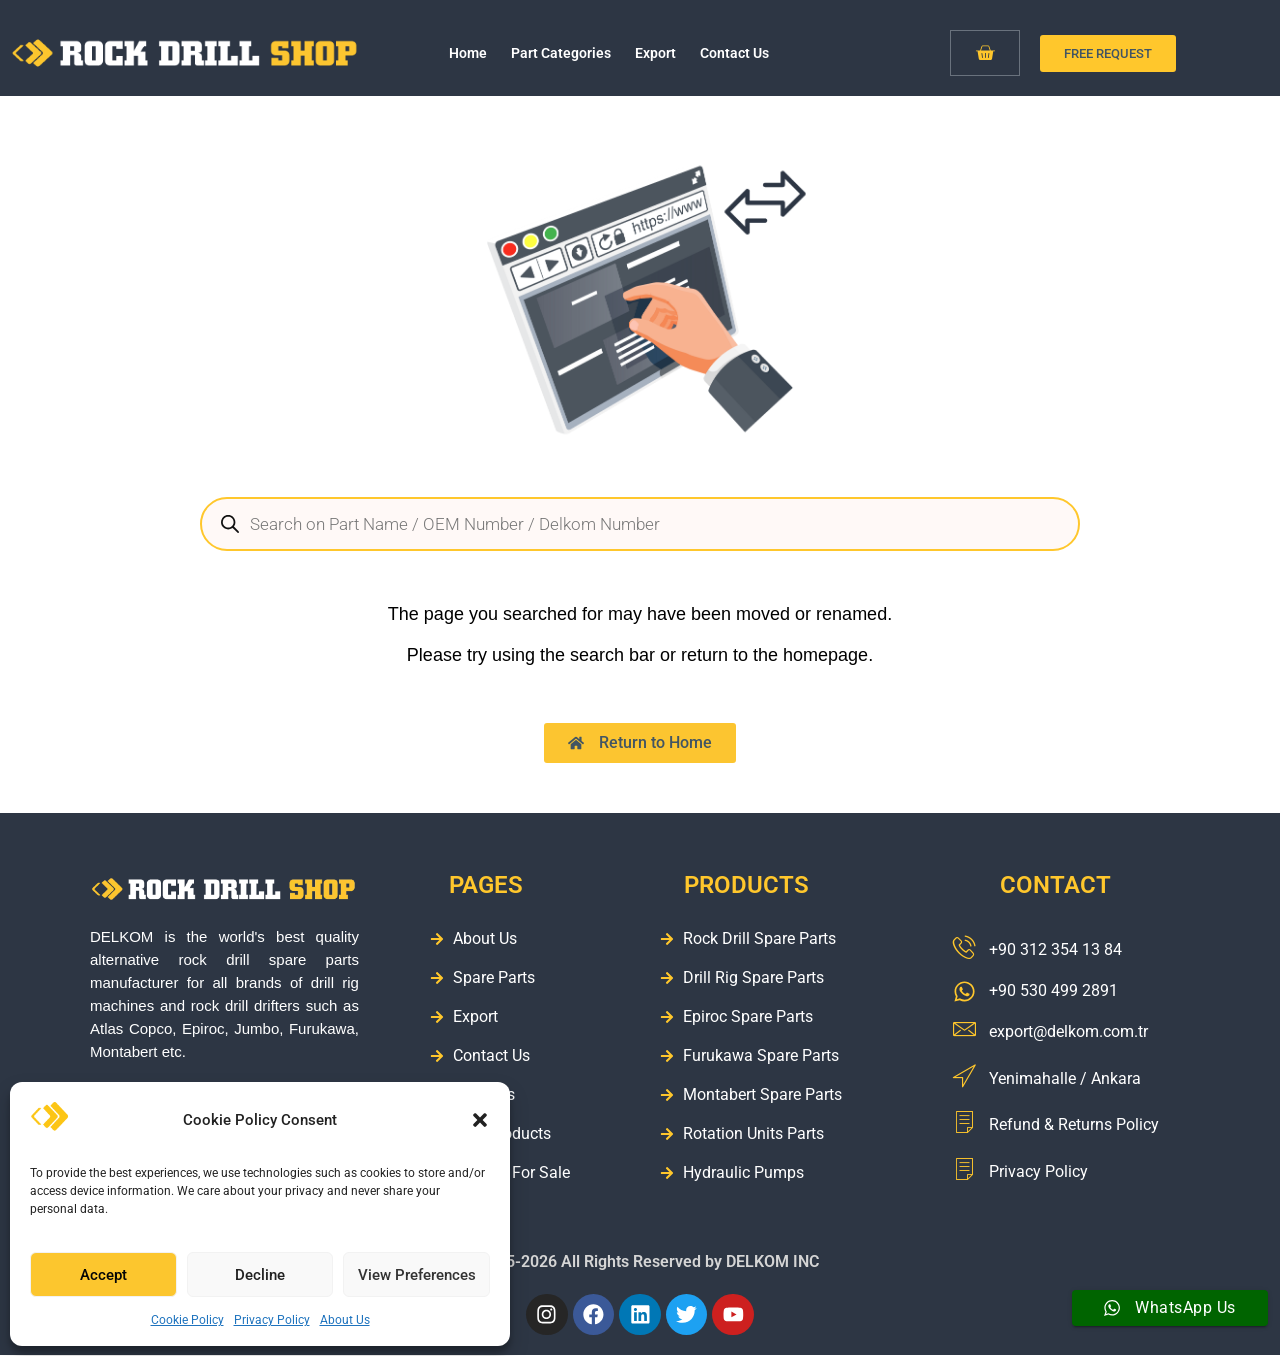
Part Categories (561, 53)
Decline (260, 1275)
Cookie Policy (187, 1320)
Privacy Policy (272, 1320)
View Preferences (417, 1275)
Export (655, 53)
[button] (480, 1120)
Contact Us (734, 53)
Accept (103, 1275)
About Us (345, 1320)
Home (468, 53)
